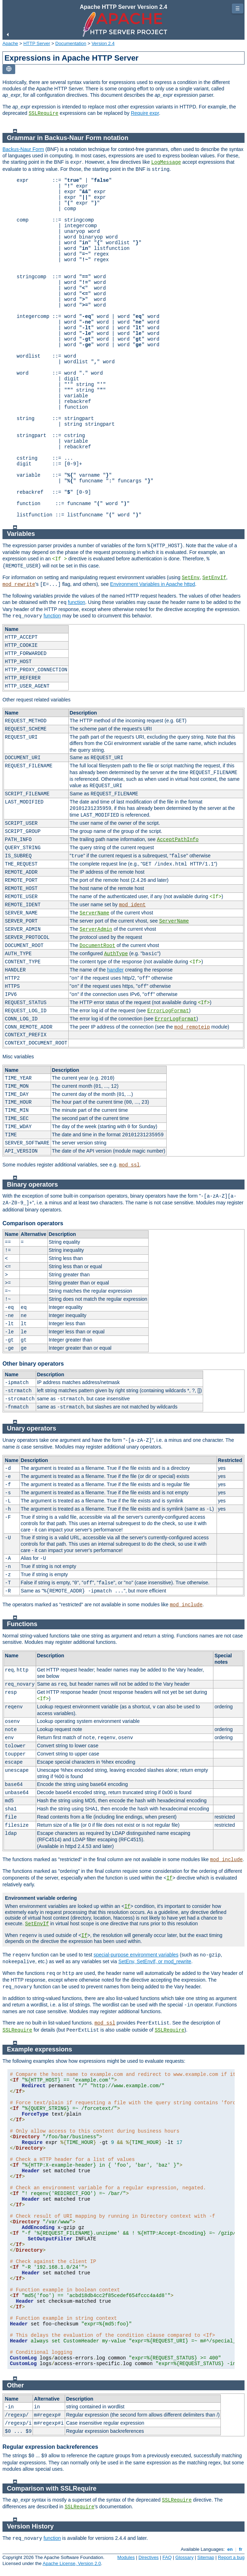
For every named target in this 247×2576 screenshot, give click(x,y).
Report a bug (231, 2557)
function (76, 602)
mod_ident (132, 905)
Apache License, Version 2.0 (71, 2563)
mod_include (186, 1605)
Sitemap (205, 2557)
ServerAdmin (96, 929)
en (230, 2549)
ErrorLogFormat (168, 1011)
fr (241, 2549)
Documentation (70, 43)
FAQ (167, 2557)
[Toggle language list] (8, 69)
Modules (126, 2557)
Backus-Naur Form (23, 149)
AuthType (116, 954)
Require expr (145, 113)
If (169, 1878)
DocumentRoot (97, 945)
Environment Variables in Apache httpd (152, 584)
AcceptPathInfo (178, 839)
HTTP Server (36, 43)
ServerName (94, 913)
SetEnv (191, 578)
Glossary (185, 2557)
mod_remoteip (192, 1027)
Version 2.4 (103, 43)
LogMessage (166, 162)
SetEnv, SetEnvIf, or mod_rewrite (154, 1961)
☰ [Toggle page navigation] (237, 8)
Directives (148, 2557)
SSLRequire (43, 113)
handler (115, 970)
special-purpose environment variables (135, 1955)
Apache (10, 43)
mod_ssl (129, 1165)
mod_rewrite (18, 584)
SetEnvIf (214, 578)
